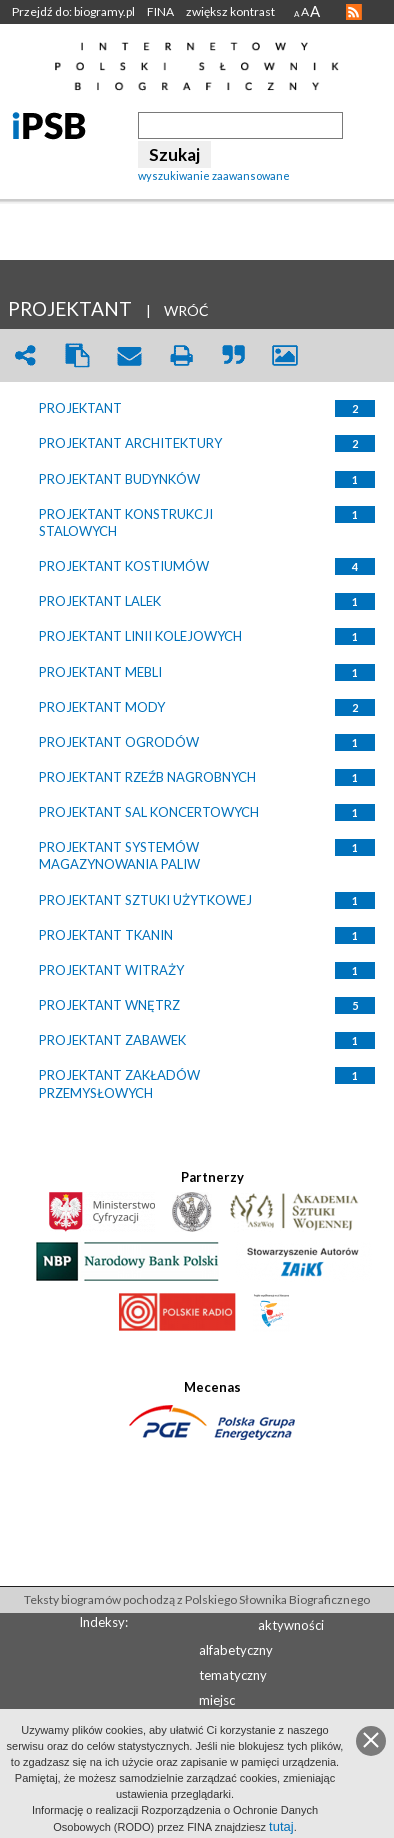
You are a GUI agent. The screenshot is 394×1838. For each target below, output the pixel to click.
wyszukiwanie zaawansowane (214, 175)
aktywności (291, 1625)
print (181, 355)
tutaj (281, 1826)
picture (285, 355)
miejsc (217, 1700)
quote (233, 355)
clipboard (77, 355)
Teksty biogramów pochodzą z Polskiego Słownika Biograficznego (197, 1599)
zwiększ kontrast (230, 11)
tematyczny (233, 1675)
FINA (160, 11)
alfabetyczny (236, 1650)
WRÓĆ (186, 310)
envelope (129, 355)
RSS (354, 12)
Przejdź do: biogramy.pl (73, 11)
